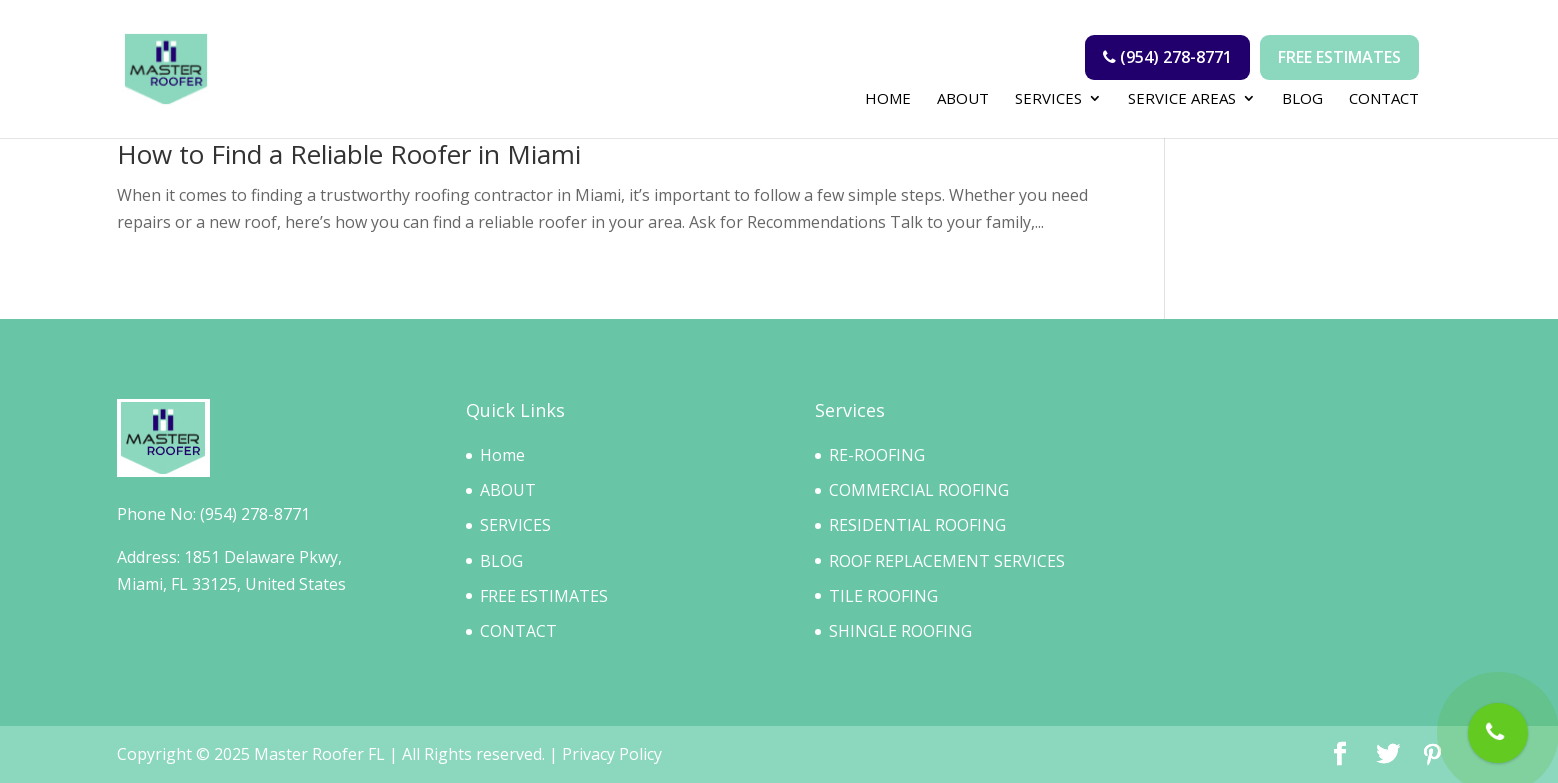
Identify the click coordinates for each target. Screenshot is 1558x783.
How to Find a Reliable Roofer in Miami (349, 154)
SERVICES (1048, 99)
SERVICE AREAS (1182, 99)
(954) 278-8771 (1167, 57)
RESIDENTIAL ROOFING (917, 525)
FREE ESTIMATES (544, 596)
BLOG (1302, 99)
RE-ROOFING (877, 455)
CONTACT (1384, 99)
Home (502, 455)
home (888, 99)
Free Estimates (1339, 57)
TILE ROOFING (883, 596)
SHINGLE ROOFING (900, 631)
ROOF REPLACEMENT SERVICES (947, 561)
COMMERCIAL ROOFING (919, 490)
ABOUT (963, 99)
